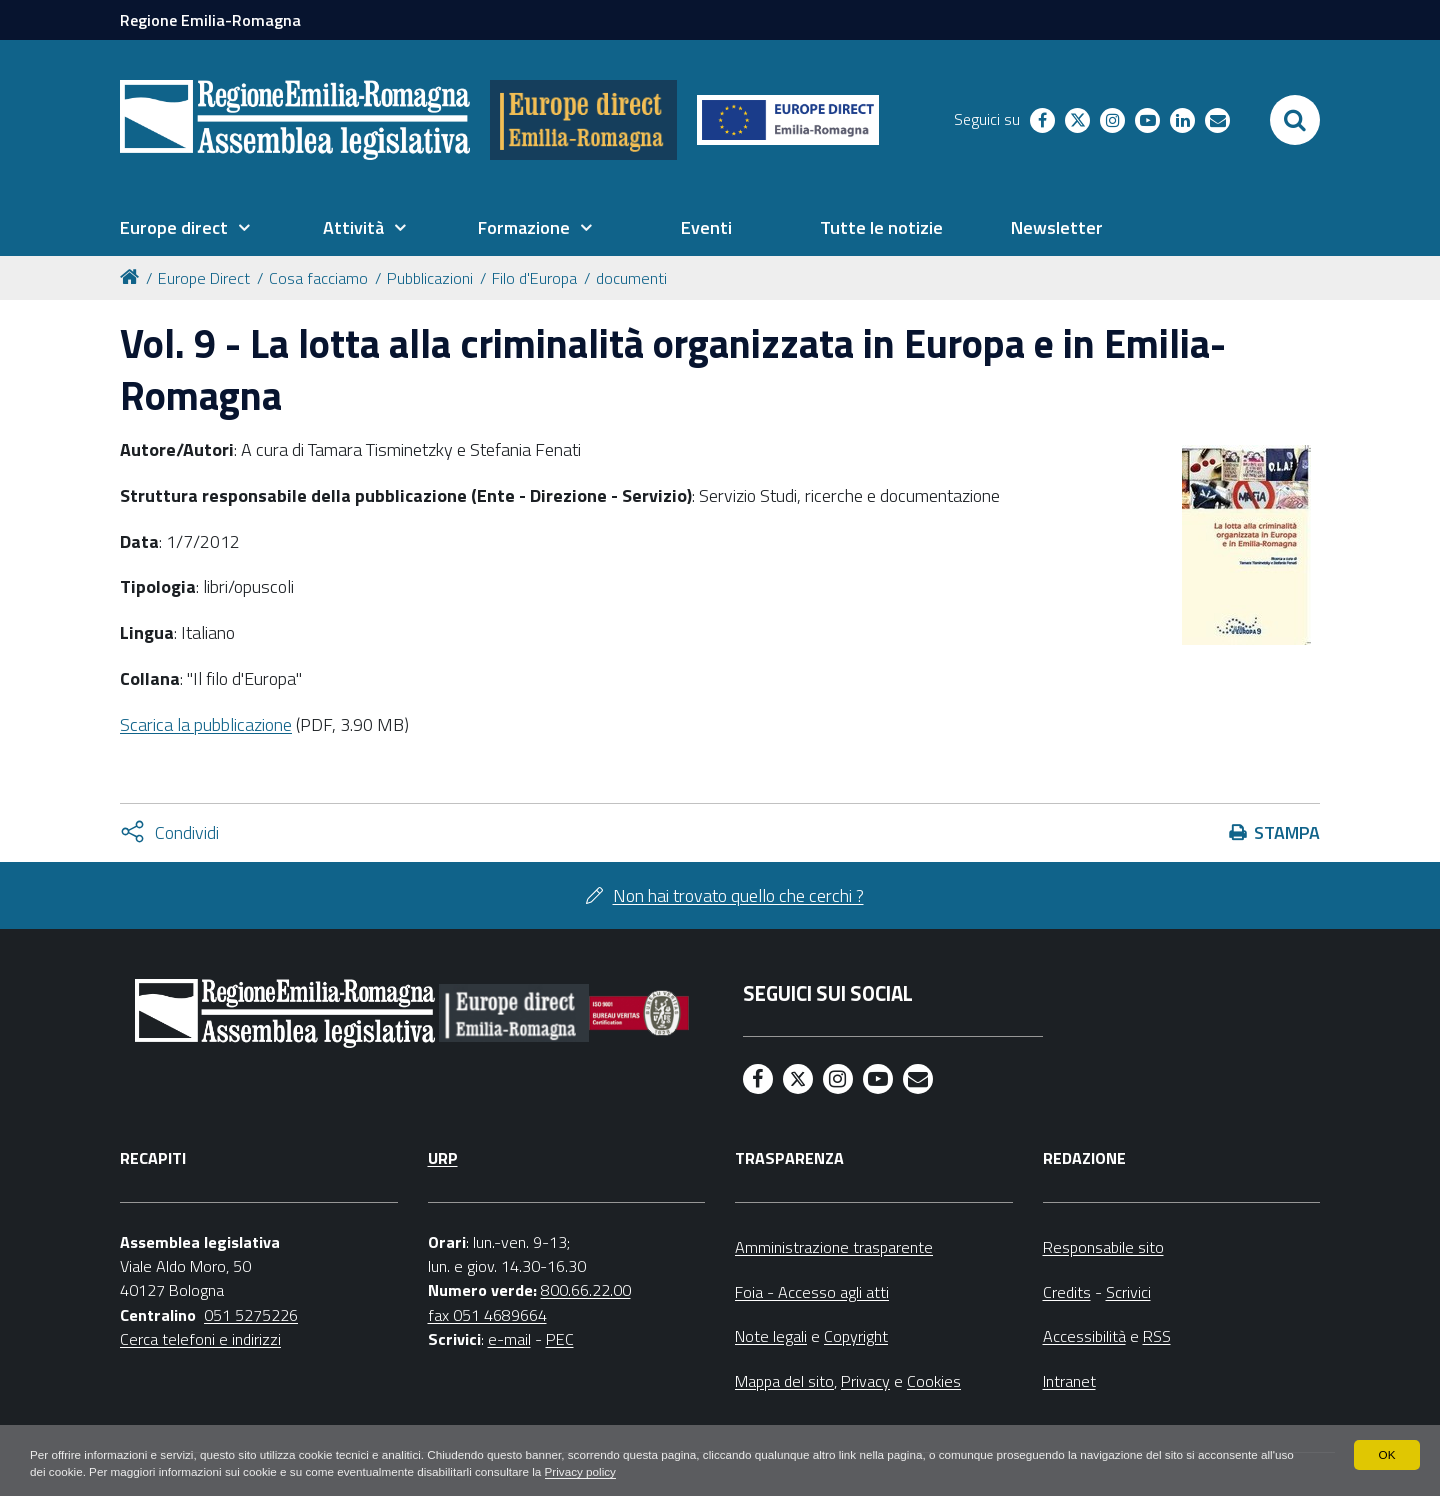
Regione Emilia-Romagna (210, 20)
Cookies (934, 1381)
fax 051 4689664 (487, 1315)
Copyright (856, 1336)
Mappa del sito (784, 1381)
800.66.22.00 (586, 1290)
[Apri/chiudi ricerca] (1295, 120)
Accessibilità (1084, 1336)
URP (443, 1158)
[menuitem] (185, 228)
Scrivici (1128, 1292)
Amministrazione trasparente (834, 1247)
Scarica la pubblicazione (206, 724)
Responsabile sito (1103, 1247)
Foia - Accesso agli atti (812, 1292)
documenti (631, 278)
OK (1386, 1454)
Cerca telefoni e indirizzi (200, 1339)
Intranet (1069, 1381)
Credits (1067, 1292)
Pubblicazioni (430, 278)
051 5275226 (251, 1315)
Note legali (771, 1336)
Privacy (865, 1381)
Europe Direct (204, 278)
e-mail (509, 1339)
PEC (560, 1339)
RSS (1157, 1336)
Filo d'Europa (534, 278)
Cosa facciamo (318, 278)
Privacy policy (631, 1472)
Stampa (1287, 832)
